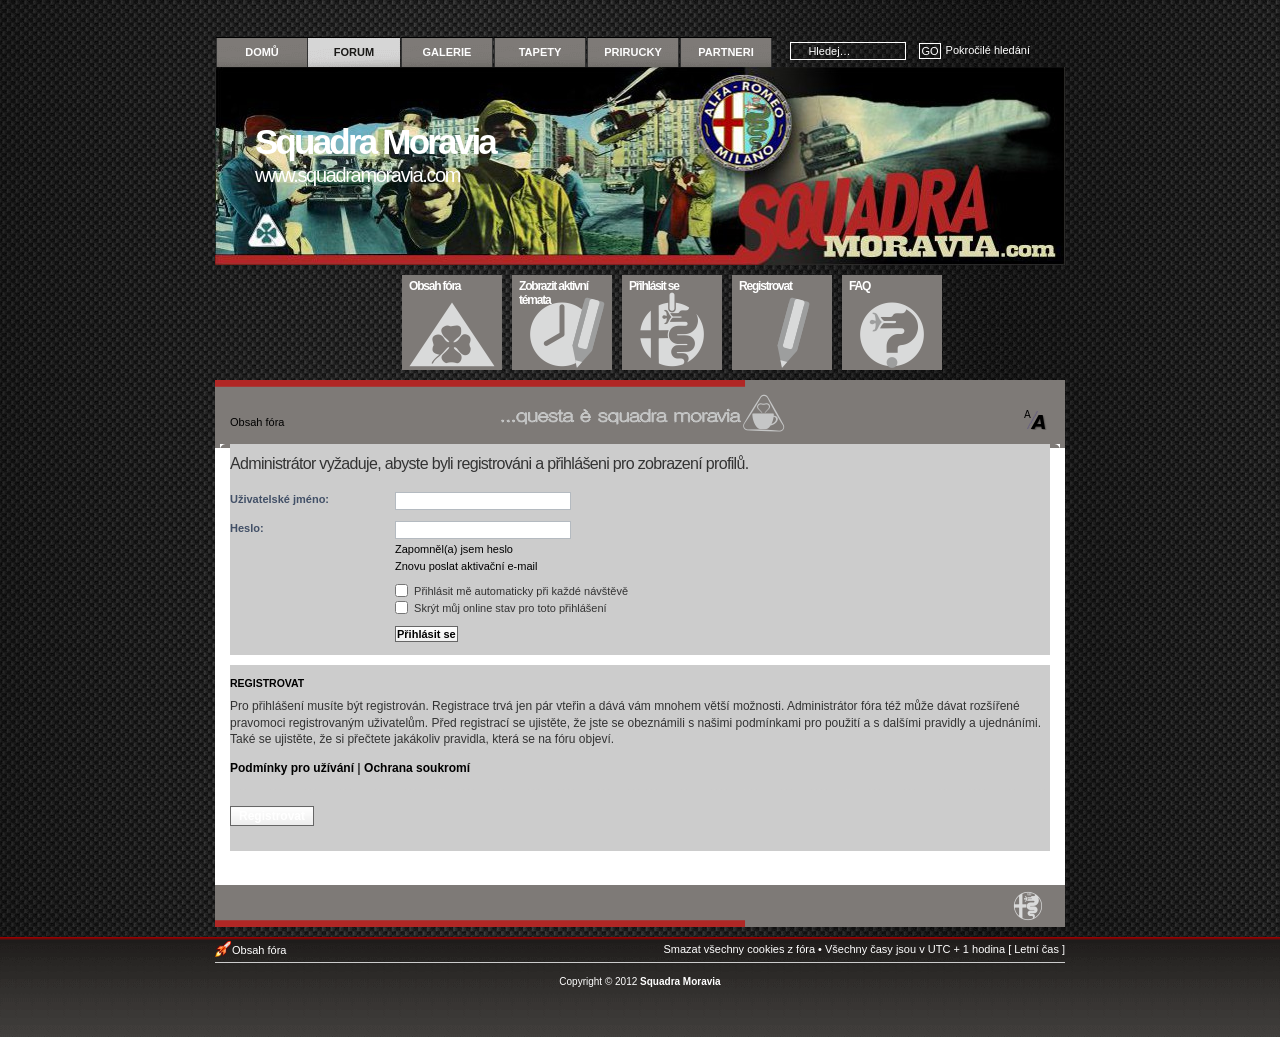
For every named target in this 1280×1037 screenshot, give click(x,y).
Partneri (725, 52)
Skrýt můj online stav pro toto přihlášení (501, 608)
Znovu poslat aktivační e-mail (466, 566)
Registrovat (782, 284)
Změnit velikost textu (1035, 420)
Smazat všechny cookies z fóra (739, 949)
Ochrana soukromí (417, 768)
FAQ (892, 284)
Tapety (540, 52)
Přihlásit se (672, 284)
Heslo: (247, 528)
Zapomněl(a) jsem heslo (454, 549)
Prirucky (632, 52)
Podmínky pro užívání (292, 768)
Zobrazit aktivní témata (562, 291)
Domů (262, 52)
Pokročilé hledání (988, 50)
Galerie (447, 52)
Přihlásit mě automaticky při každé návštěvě (511, 591)
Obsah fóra (452, 284)
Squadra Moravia (680, 981)
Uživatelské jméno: (279, 499)
